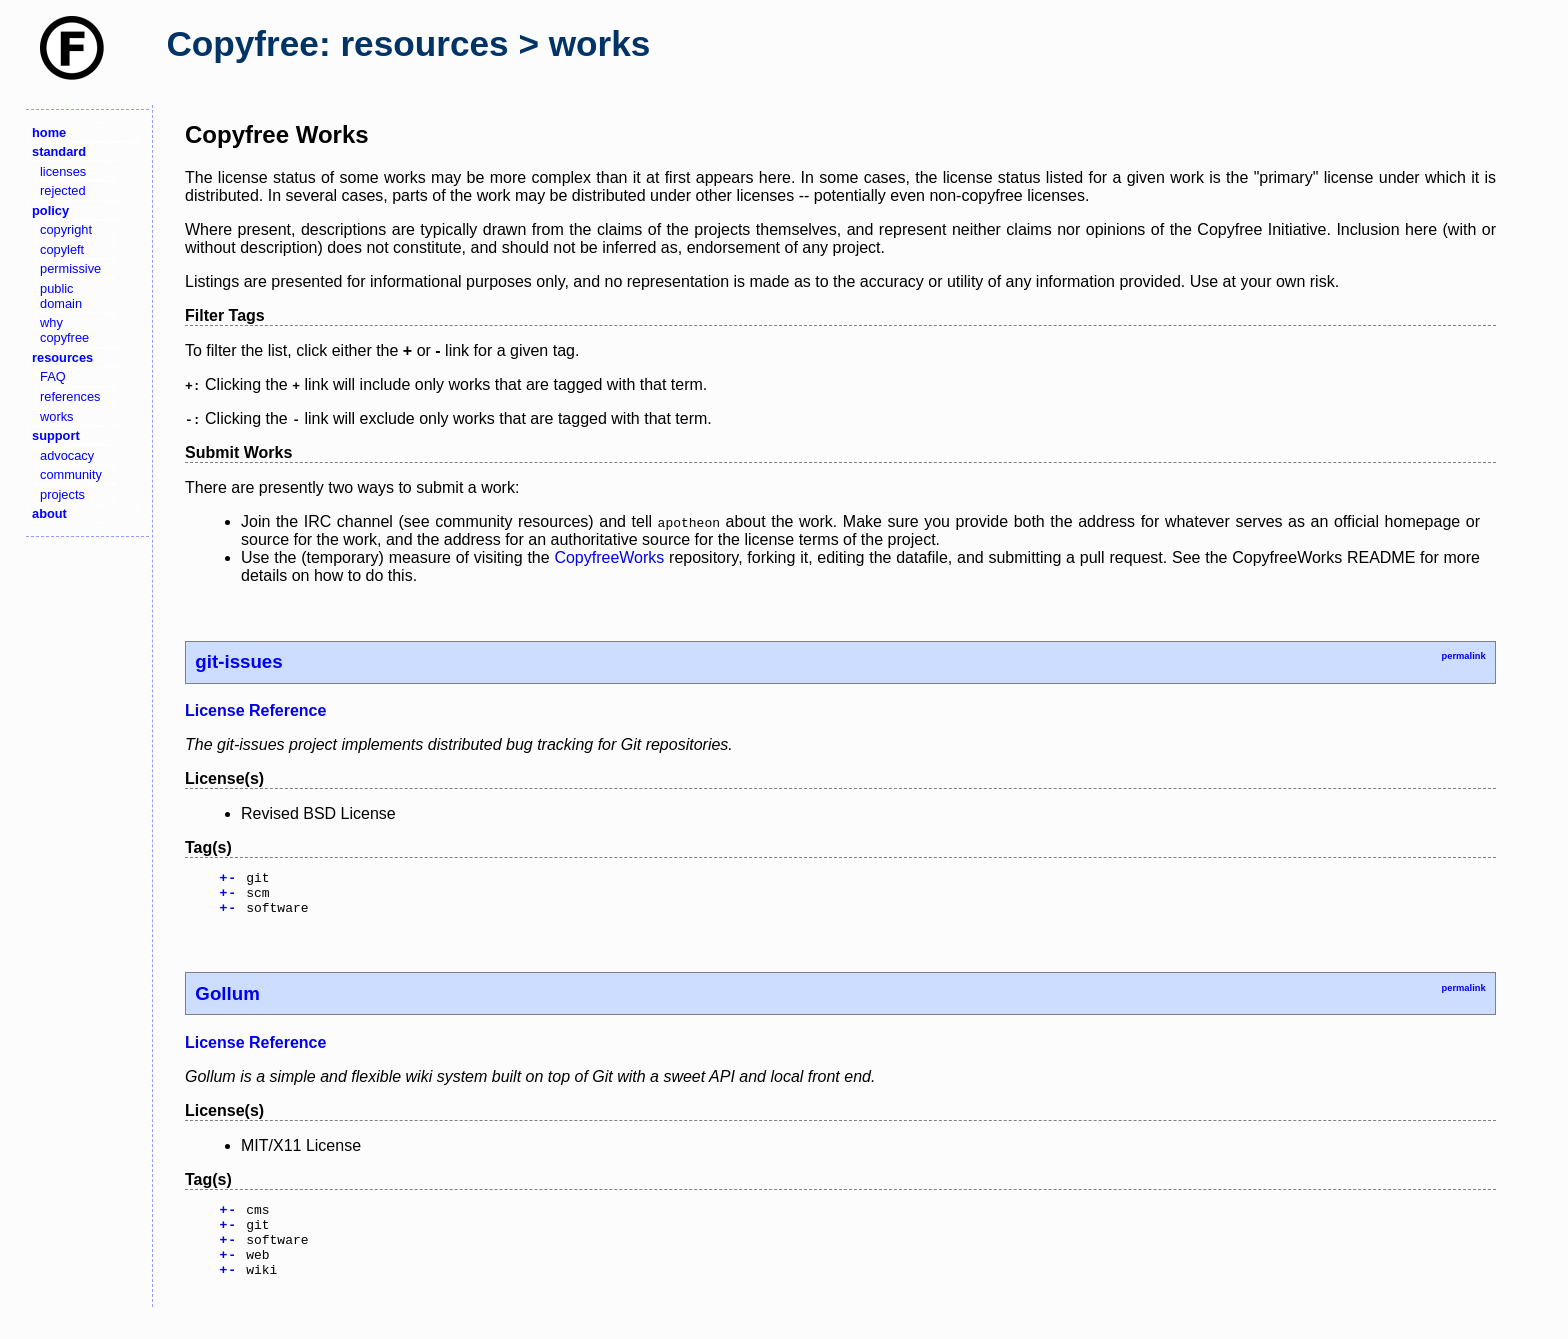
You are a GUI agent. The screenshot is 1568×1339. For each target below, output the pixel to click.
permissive (70, 268)
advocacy (67, 455)
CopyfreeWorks (609, 557)
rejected (63, 190)
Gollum (227, 1002)
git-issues (238, 661)
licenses (63, 171)
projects (62, 494)
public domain (61, 296)
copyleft (62, 249)
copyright (66, 229)
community (71, 474)
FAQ (53, 376)
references (70, 396)
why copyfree (64, 330)
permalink (1463, 656)
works (56, 416)
